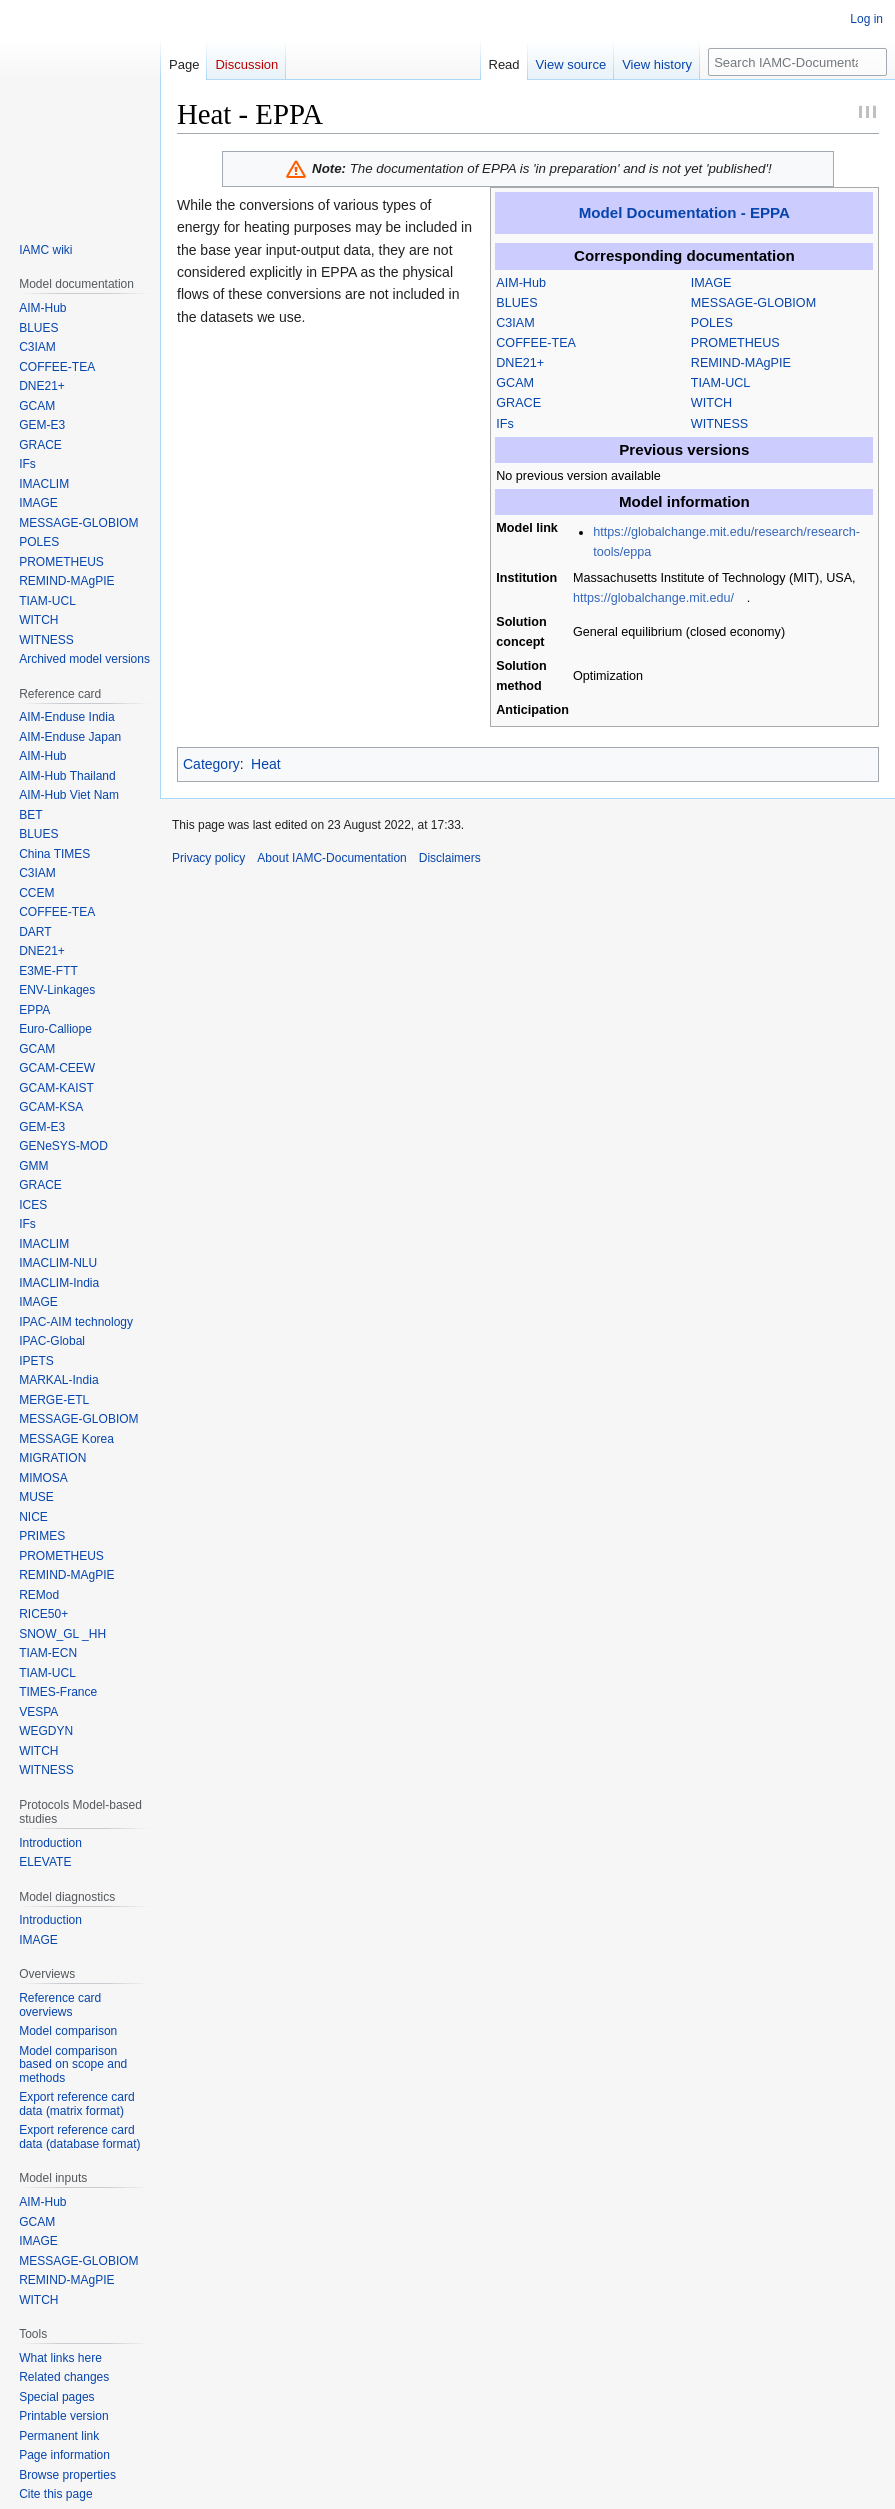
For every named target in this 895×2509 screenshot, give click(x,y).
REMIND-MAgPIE (741, 363)
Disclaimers (450, 858)
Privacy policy (208, 858)
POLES (712, 323)
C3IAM (515, 323)
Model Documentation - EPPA (684, 212)
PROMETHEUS (735, 343)
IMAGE (711, 283)
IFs (505, 424)
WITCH (711, 403)
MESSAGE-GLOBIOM (753, 303)
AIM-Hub (521, 283)
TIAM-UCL (720, 383)
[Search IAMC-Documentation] (797, 62)
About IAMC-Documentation (331, 858)
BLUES (516, 303)
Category (211, 764)
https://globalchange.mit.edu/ (653, 598)
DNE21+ (520, 363)
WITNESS (719, 424)
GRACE (518, 403)
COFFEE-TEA (536, 343)
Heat (266, 764)
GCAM (515, 383)
